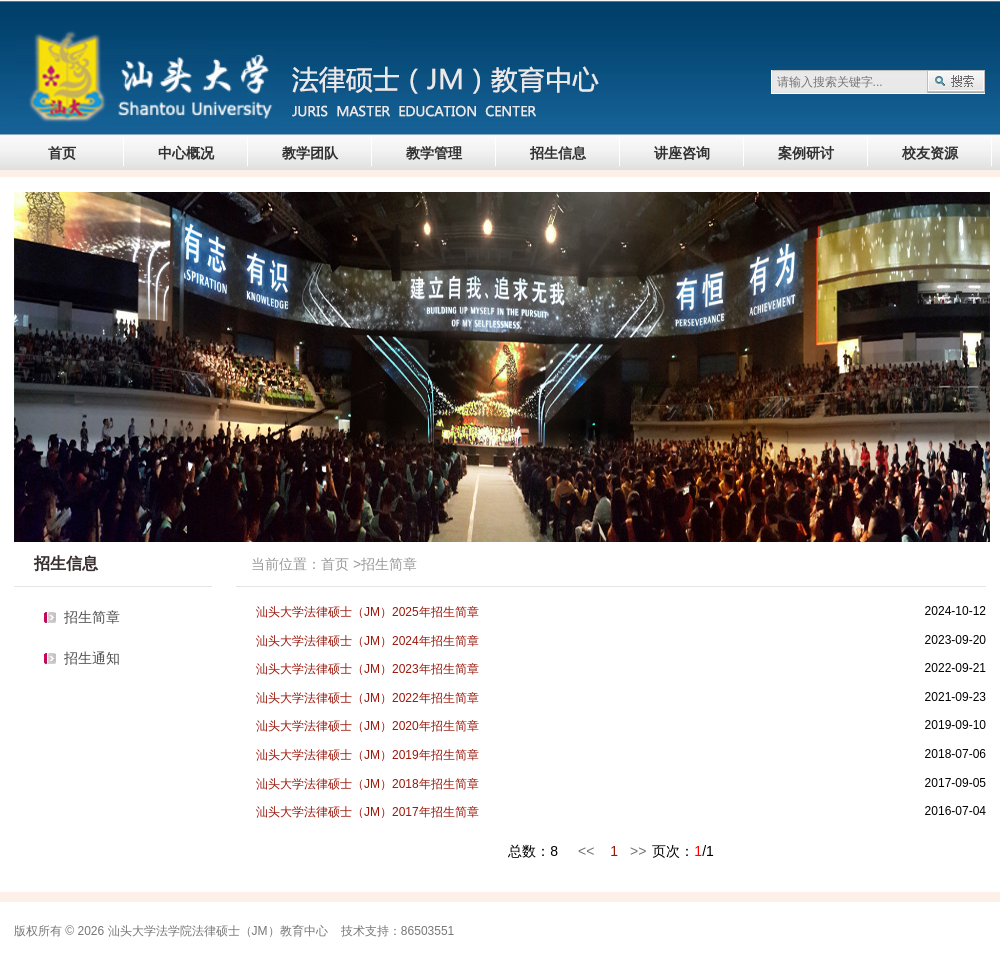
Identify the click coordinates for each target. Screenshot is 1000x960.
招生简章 (92, 617)
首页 (62, 153)
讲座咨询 (682, 153)
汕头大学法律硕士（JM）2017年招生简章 (367, 812)
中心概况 (186, 153)
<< (586, 851)
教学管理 (434, 153)
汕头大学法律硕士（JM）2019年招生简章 (367, 755)
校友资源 (930, 153)
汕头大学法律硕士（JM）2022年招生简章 (367, 698)
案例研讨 (806, 153)
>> (638, 851)
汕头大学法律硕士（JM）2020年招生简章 (367, 726)
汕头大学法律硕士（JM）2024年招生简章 (367, 641)
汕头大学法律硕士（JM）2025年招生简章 (367, 612)
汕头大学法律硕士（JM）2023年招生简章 (367, 669)
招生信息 (558, 153)
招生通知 (92, 658)
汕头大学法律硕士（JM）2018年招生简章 (367, 784)
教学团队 (310, 153)
